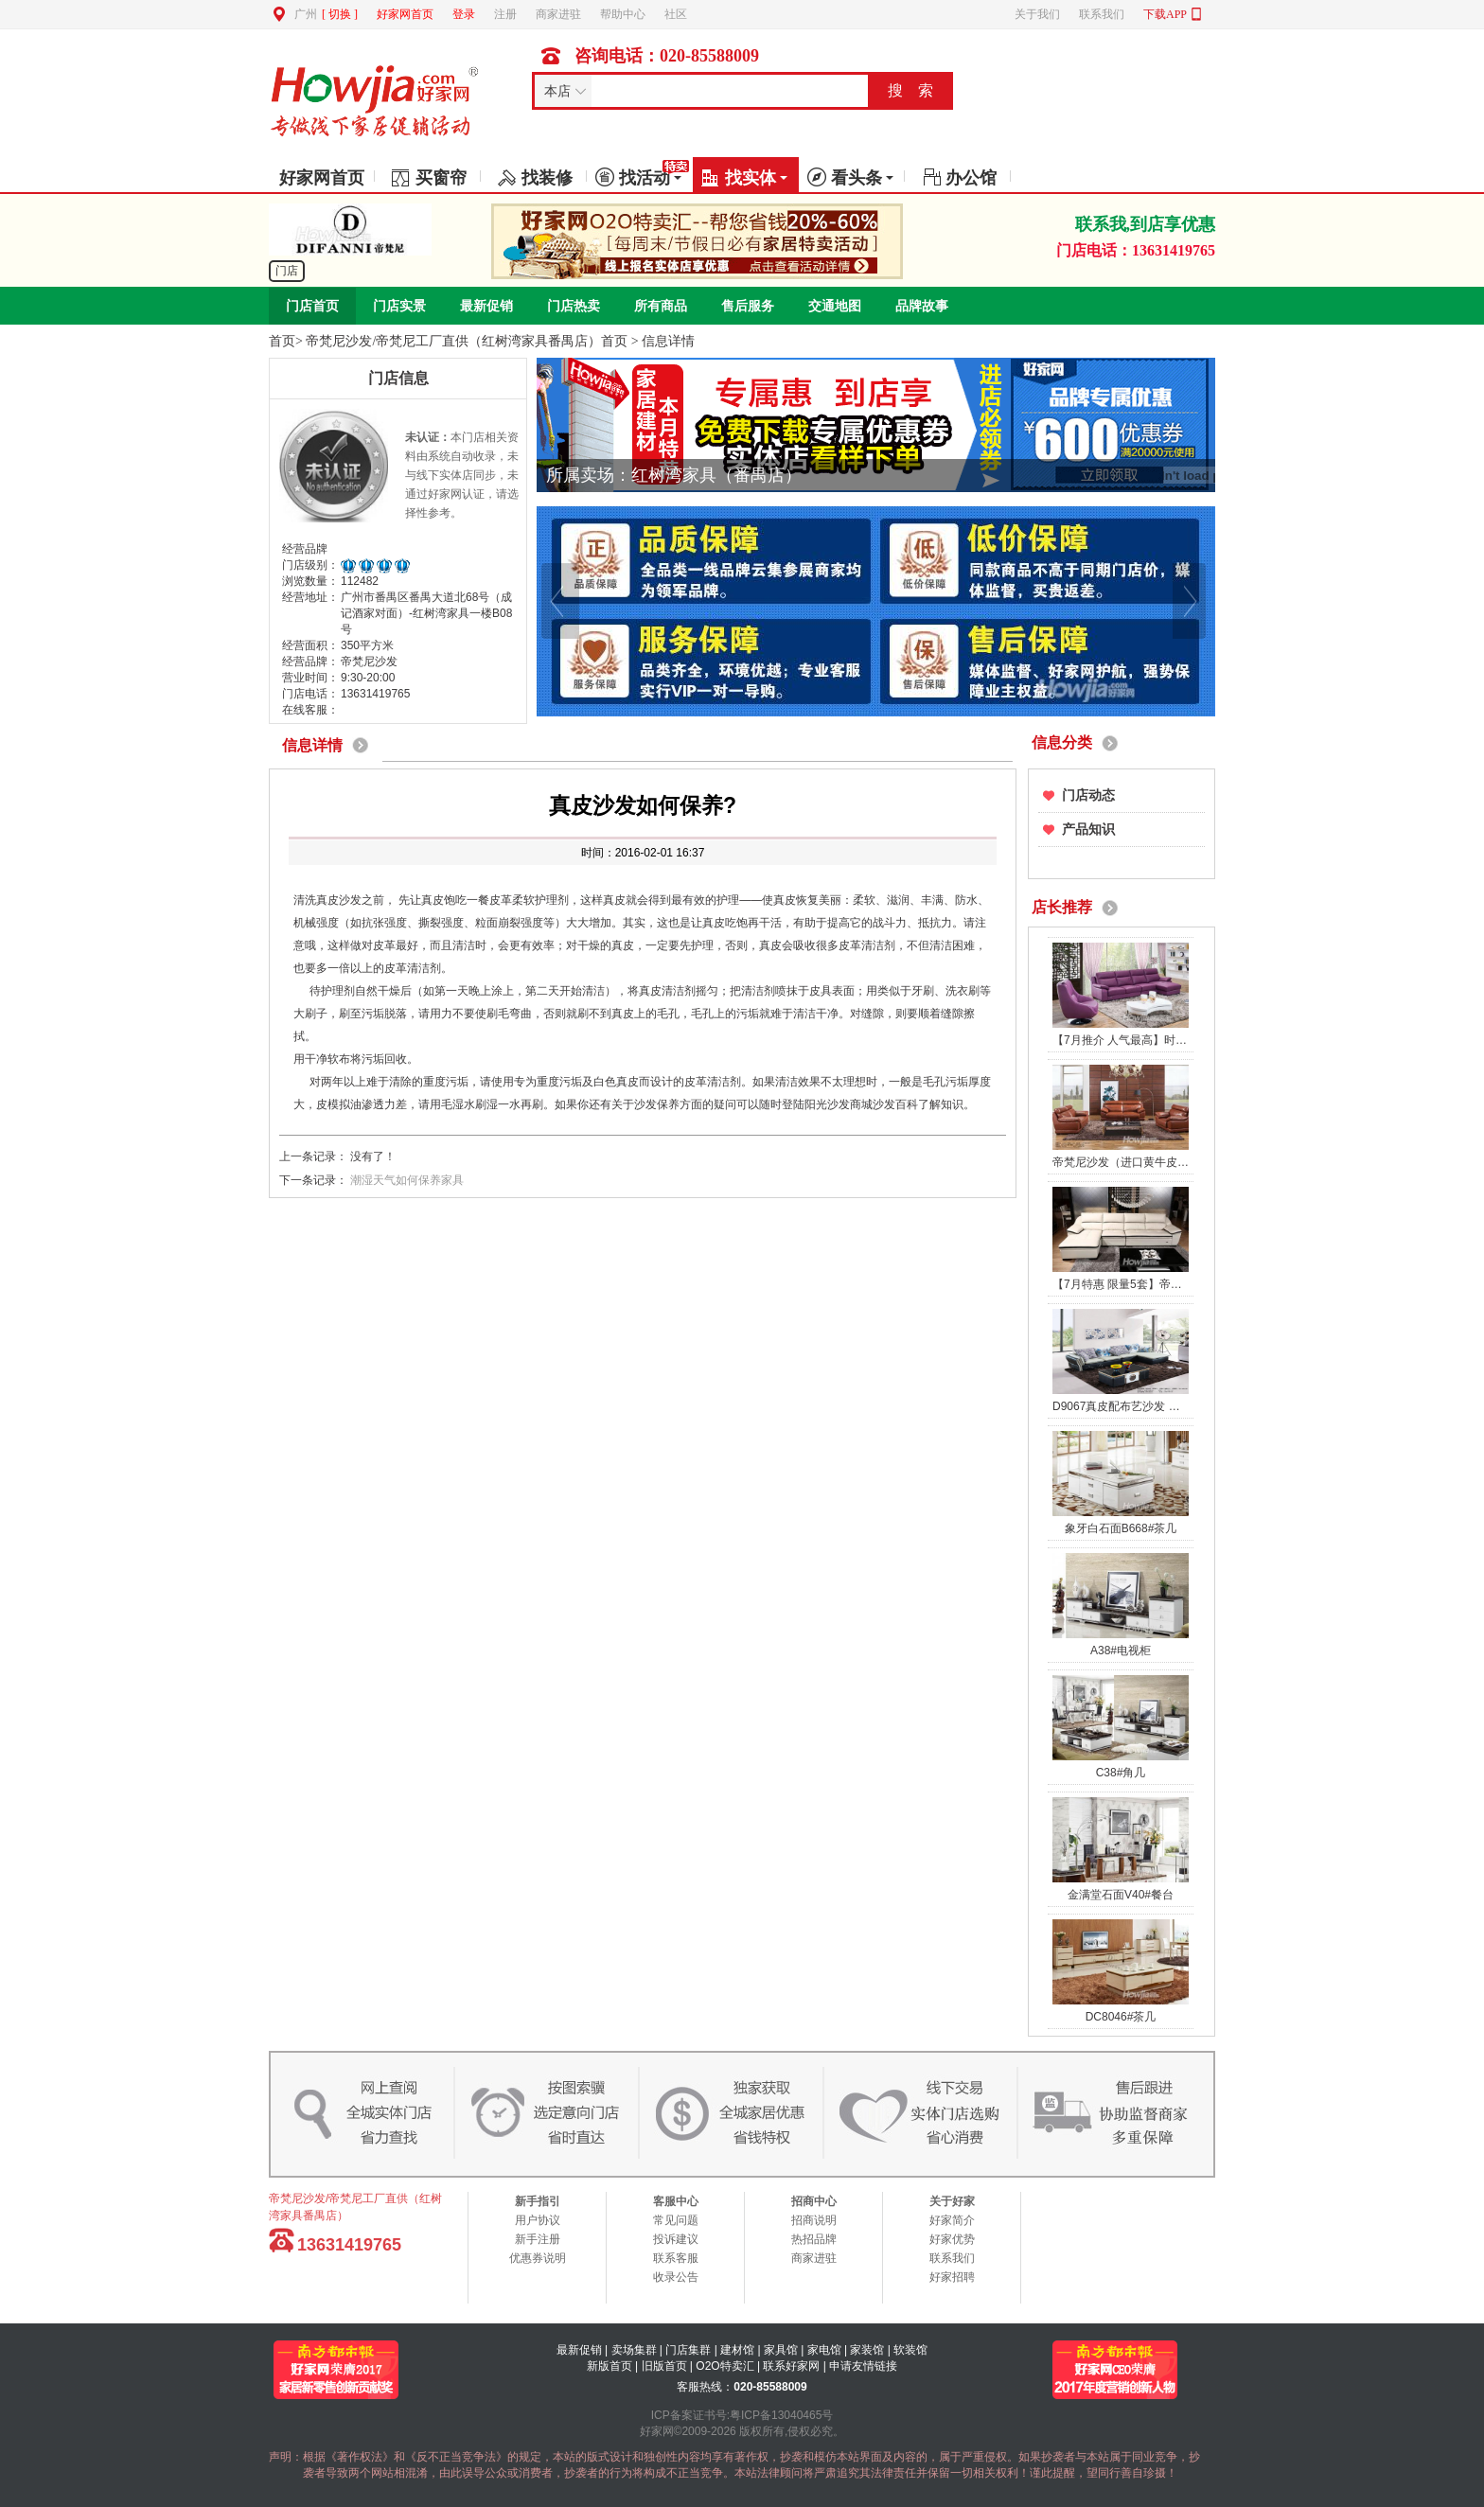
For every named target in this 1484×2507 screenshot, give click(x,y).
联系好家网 (791, 2366)
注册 (505, 14)
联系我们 (1101, 14)
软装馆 (910, 2350)
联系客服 (675, 2258)
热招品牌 (814, 2239)
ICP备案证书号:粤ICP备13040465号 (742, 2415)
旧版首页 (664, 2366)
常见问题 (675, 2220)
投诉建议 (675, 2239)
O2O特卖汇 (724, 2366)
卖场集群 (634, 2350)
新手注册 (537, 2239)
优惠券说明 (537, 2258)
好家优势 (952, 2239)
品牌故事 (921, 306)
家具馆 (781, 2350)
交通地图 (834, 306)
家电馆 (824, 2350)
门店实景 (399, 306)
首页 (282, 341)
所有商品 (660, 306)
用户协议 (537, 2220)
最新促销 (486, 306)
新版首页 (609, 2366)
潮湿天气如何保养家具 (407, 1180)
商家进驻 (558, 14)
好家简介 (952, 2220)
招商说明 (814, 2220)
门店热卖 (573, 306)
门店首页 (312, 306)
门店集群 (688, 2350)
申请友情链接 (863, 2366)
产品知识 (1088, 829)
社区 (675, 14)
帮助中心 (622, 14)
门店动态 (1088, 795)
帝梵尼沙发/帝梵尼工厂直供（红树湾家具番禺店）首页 (466, 341)
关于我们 (1037, 14)
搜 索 (910, 90)
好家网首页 (405, 14)
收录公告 (675, 2277)
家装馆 (867, 2350)
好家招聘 (952, 2277)
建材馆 (737, 2350)
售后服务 (747, 306)
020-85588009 (769, 2386)
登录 (463, 14)
